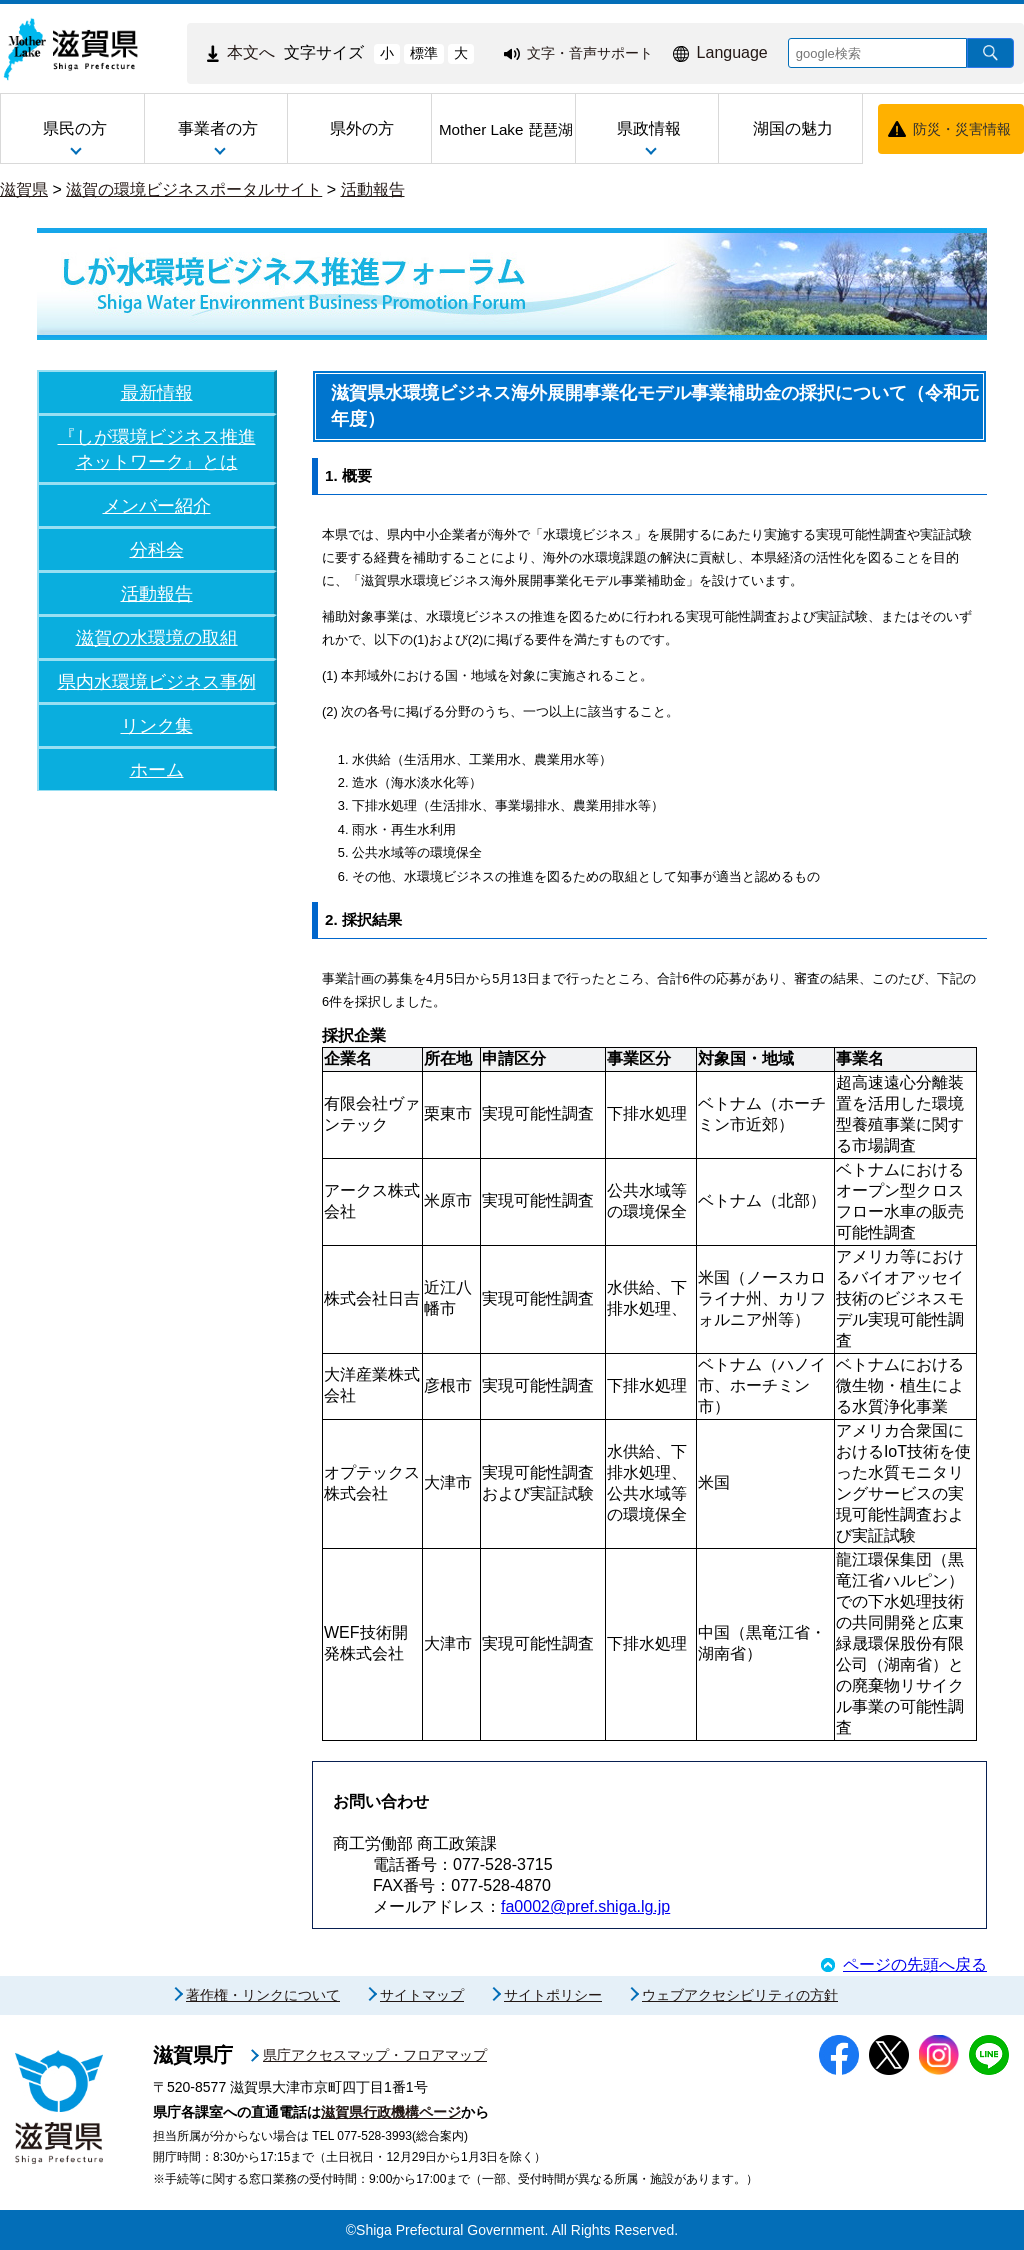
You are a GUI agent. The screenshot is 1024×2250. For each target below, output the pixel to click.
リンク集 (157, 725)
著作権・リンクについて (263, 1995)
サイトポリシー (553, 1995)
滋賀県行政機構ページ (391, 2112)
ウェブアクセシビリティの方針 (740, 1995)
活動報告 (373, 189)
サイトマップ (422, 1995)
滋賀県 (24, 189)
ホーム (157, 769)
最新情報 (157, 392)
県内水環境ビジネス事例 (157, 681)
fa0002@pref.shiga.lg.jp (585, 1906)
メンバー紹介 (157, 505)
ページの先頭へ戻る (915, 1964)
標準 (424, 53)
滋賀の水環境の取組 (157, 637)
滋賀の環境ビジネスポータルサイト (194, 189)
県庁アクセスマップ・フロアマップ (375, 2055)
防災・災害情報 (962, 129)
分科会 (157, 549)
